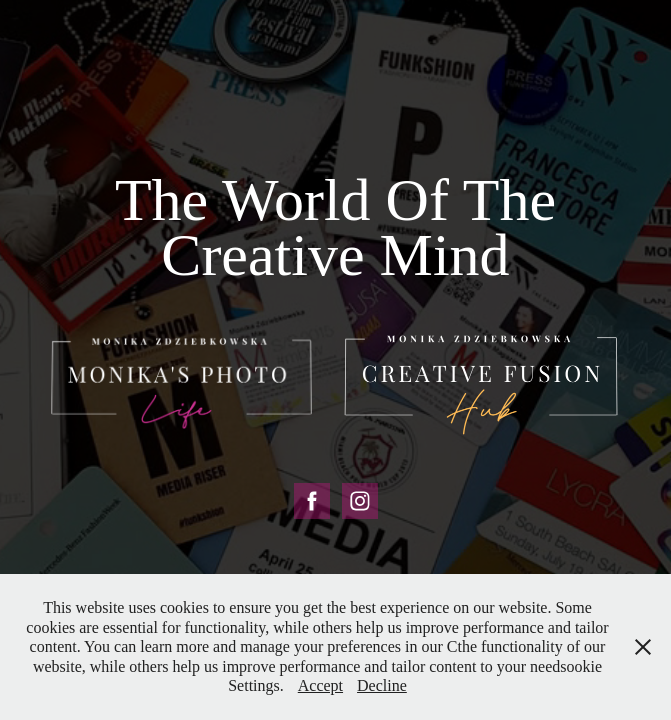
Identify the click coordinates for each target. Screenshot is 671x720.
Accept (320, 685)
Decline (382, 685)
